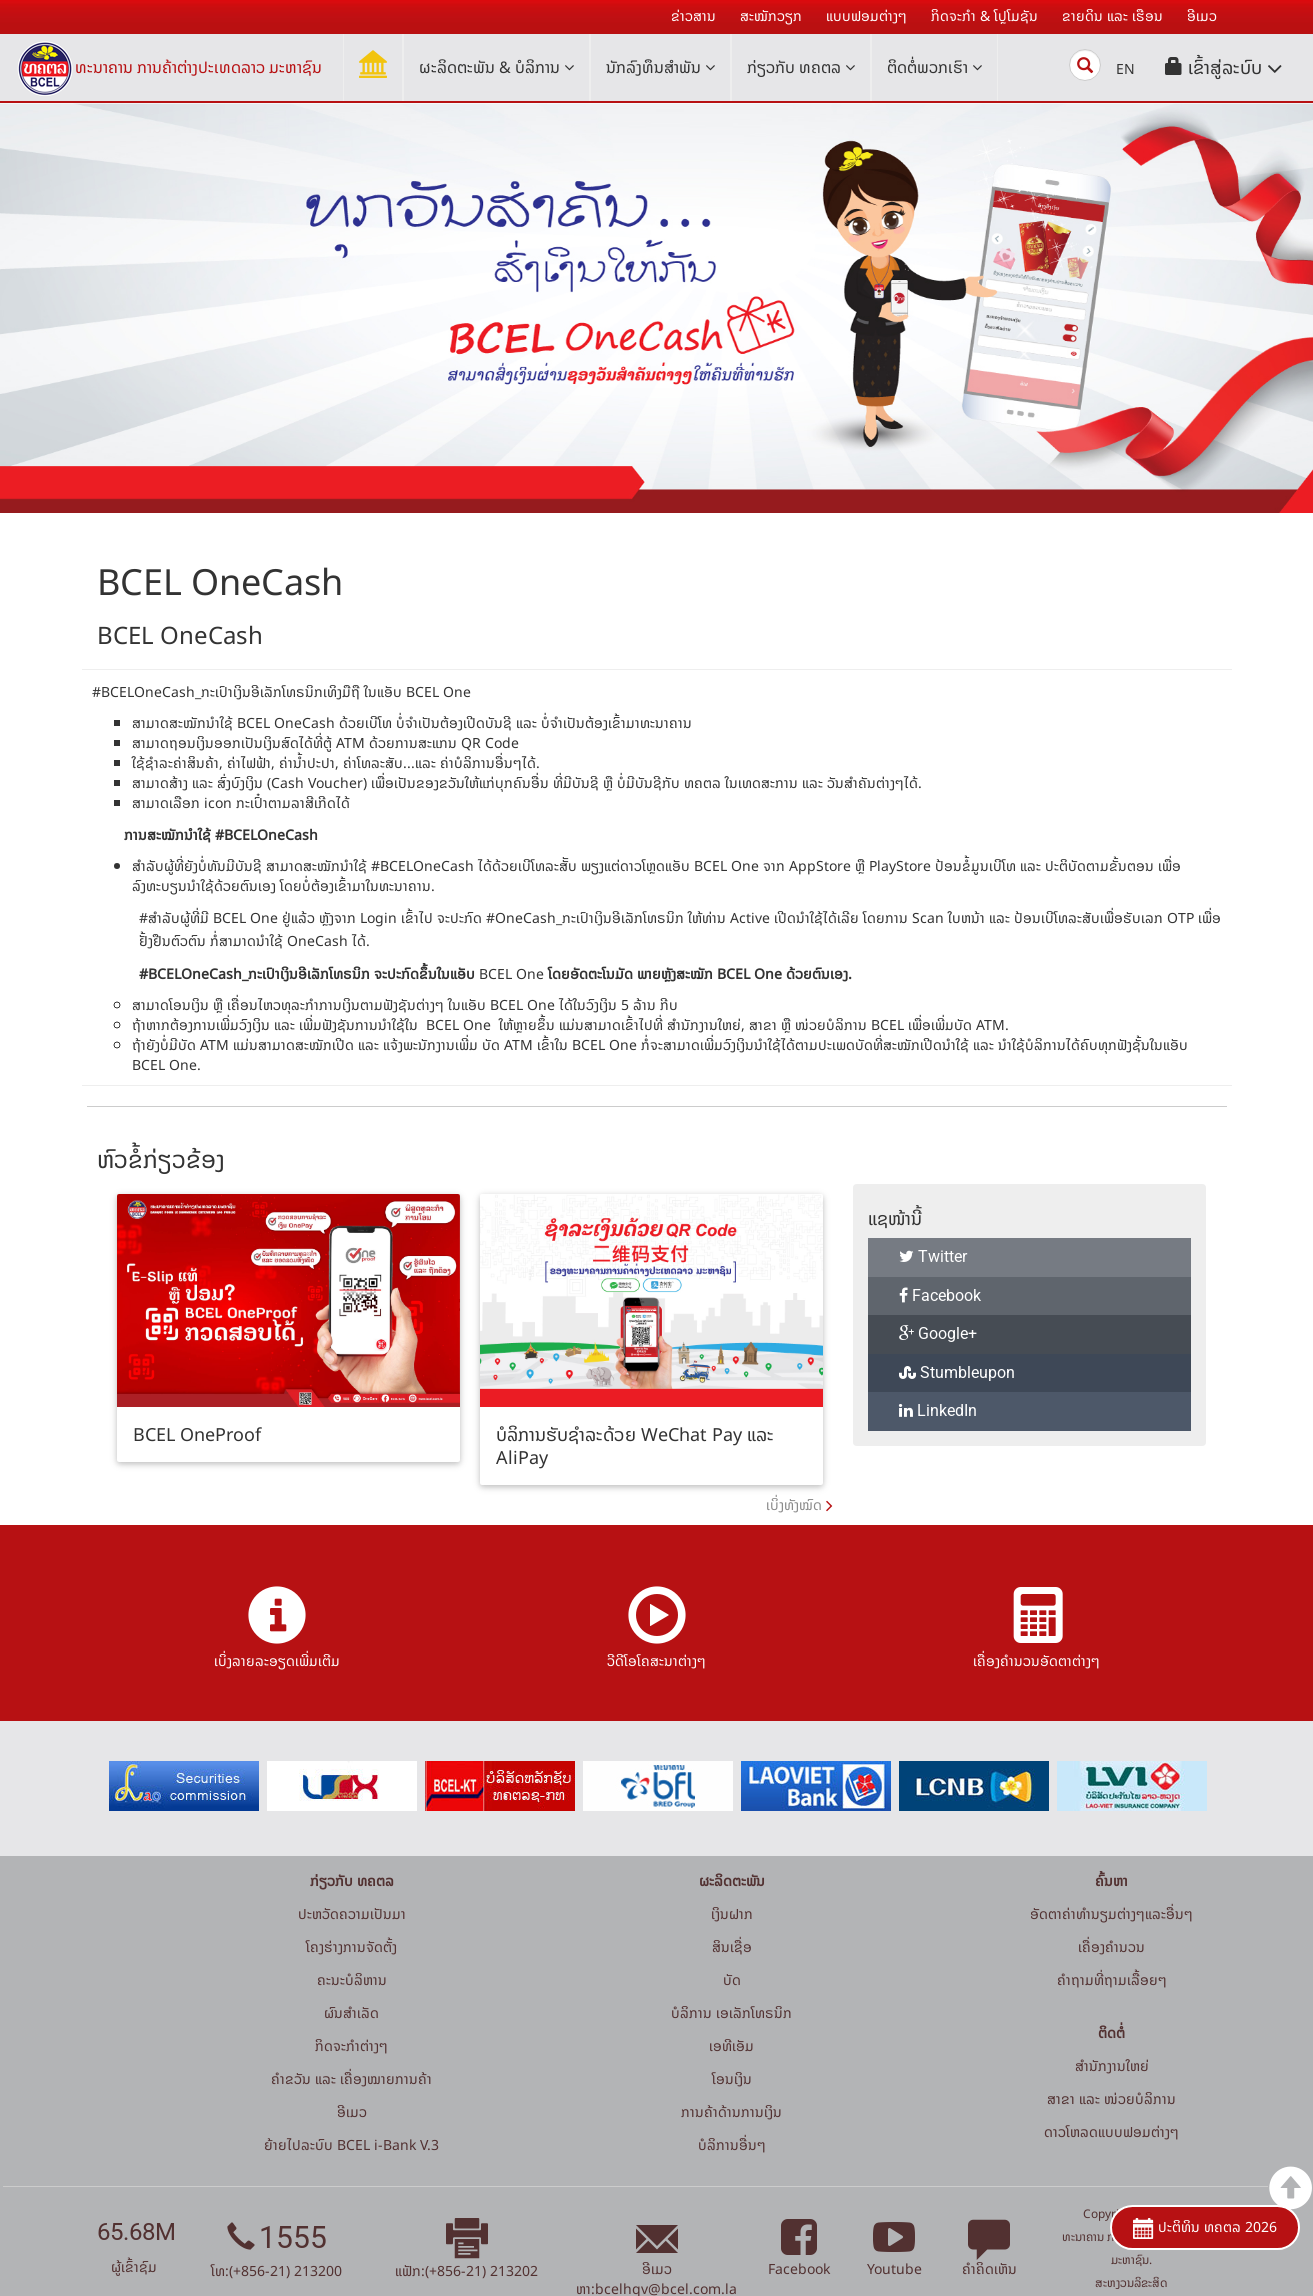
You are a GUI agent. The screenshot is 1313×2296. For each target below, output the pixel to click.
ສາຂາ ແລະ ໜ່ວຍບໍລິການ (1111, 2098)
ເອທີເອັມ (731, 2045)
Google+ (938, 1333)
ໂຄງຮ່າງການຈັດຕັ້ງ (351, 1946)
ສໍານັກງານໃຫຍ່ (1112, 2065)
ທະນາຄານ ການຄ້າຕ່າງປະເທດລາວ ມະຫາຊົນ (198, 67)
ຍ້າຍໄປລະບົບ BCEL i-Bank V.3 (351, 2144)
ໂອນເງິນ (732, 2078)
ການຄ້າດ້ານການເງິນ (731, 2111)
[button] (1224, 67)
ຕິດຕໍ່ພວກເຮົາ (934, 67)
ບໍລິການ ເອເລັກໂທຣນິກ (731, 2012)
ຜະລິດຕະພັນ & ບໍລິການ (496, 67)
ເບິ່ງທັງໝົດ (794, 1504)
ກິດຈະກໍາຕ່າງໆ (351, 2045)
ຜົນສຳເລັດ (351, 2012)
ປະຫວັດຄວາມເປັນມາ (352, 1913)
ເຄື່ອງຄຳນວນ (1111, 1946)
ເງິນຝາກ (732, 1913)
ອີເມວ (352, 2111)
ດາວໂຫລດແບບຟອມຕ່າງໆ (1111, 2131)
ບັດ (732, 1979)
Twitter (933, 1256)
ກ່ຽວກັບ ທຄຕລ (801, 67)
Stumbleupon (957, 1372)
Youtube (894, 2257)
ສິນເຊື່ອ (732, 1946)
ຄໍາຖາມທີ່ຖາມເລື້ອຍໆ (1112, 1979)
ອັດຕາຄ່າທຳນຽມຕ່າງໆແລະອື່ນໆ (1111, 1913)
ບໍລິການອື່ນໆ (732, 2144)
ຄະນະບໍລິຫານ (352, 1979)
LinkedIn (938, 1410)
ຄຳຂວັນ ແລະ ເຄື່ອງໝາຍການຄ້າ (351, 2078)
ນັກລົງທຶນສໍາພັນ (660, 67)
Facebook (940, 1295)
